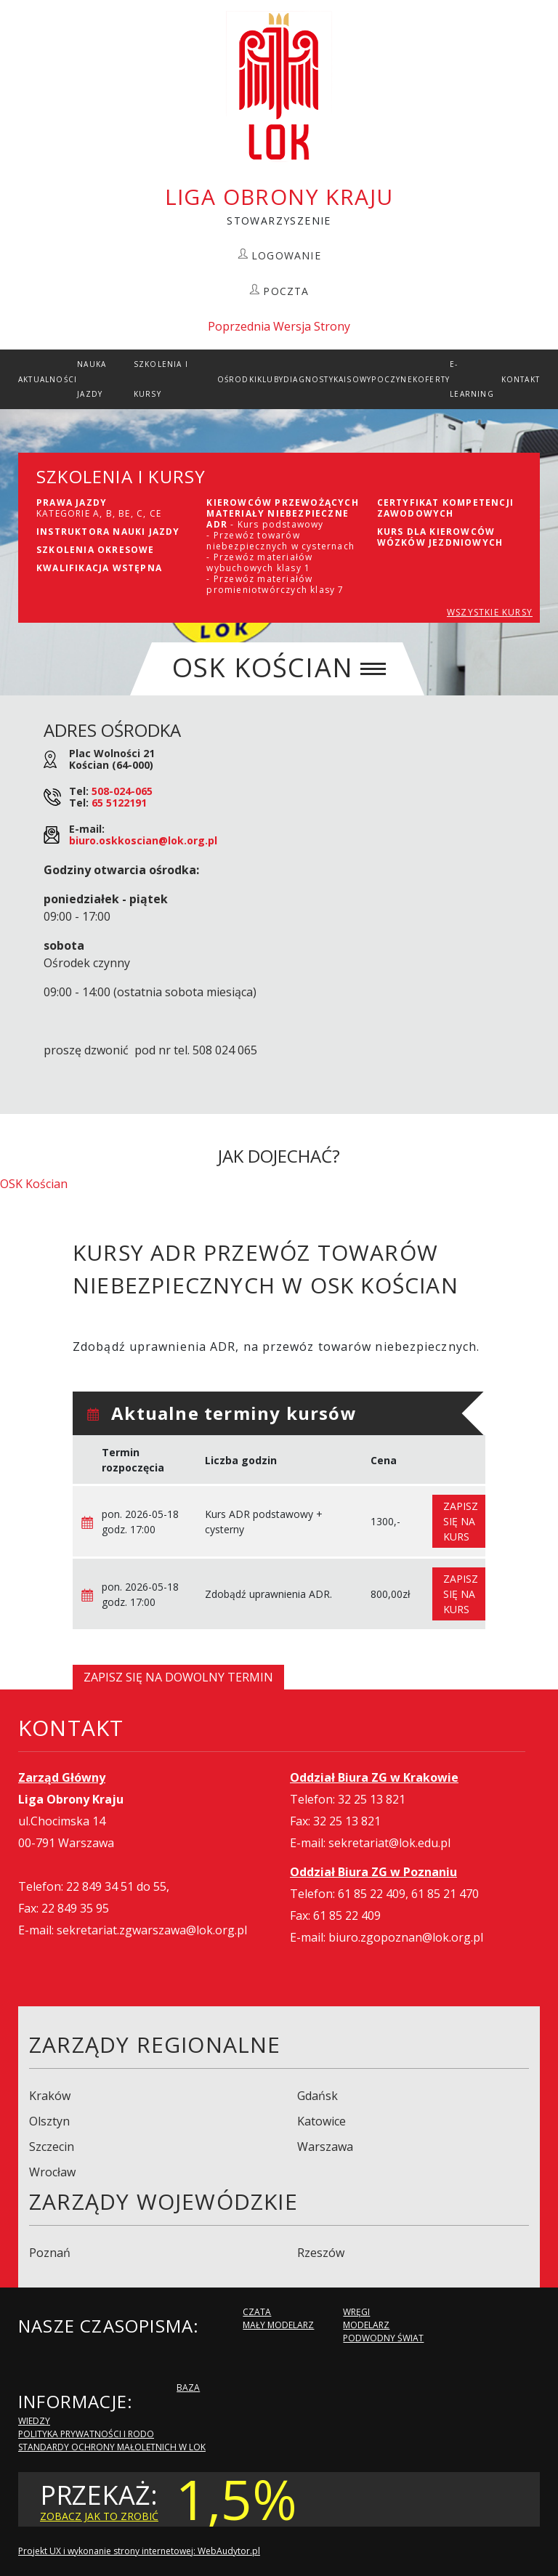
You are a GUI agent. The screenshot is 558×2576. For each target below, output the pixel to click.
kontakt (520, 379)
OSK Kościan (34, 1184)
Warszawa (325, 2147)
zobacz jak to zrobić (99, 2516)
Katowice (321, 2121)
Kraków (49, 2096)
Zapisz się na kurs (460, 1521)
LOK (279, 86)
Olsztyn (49, 2121)
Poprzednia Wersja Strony (279, 326)
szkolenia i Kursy (161, 379)
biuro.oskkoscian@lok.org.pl (143, 840)
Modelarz (366, 2325)
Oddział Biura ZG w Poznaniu (373, 1872)
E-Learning (472, 379)
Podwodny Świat (383, 2338)
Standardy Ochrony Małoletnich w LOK (112, 2447)
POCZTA (286, 291)
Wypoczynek (389, 379)
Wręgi (356, 2312)
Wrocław (52, 2172)
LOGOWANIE (286, 255)
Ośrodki (237, 379)
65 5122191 (119, 802)
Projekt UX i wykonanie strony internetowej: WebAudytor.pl (139, 2551)
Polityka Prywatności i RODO (86, 2434)
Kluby (270, 379)
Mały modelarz (278, 2325)
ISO (352, 379)
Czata (257, 2312)
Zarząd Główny (61, 1777)
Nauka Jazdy (91, 379)
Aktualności (47, 379)
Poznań (49, 2253)
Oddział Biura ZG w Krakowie (374, 1777)
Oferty (434, 379)
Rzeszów (320, 2253)
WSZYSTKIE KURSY (490, 612)
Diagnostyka (313, 379)
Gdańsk (317, 2096)
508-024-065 (122, 791)
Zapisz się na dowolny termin (178, 1677)
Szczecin (51, 2147)
